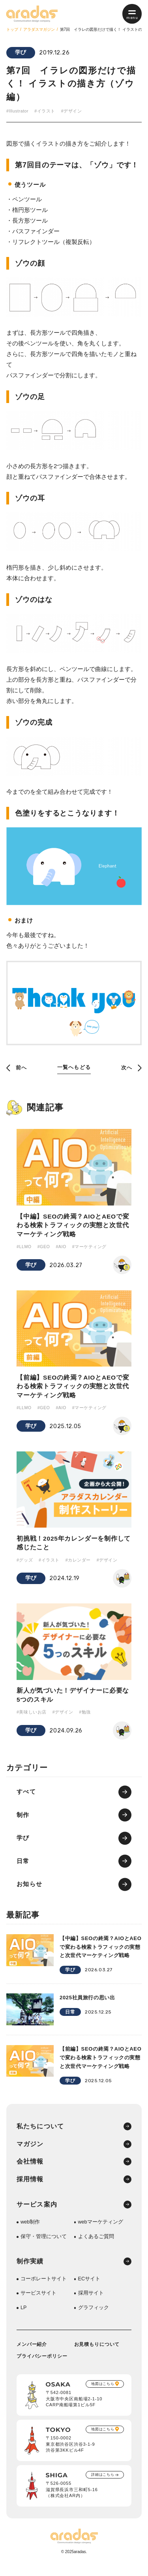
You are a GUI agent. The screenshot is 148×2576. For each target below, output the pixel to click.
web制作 (30, 2230)
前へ (17, 1068)
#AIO (62, 1248)
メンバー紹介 (32, 2354)
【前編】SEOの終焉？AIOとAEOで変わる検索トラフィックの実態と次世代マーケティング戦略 (74, 1388)
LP (24, 2317)
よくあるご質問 (96, 2245)
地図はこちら (101, 2394)
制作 (23, 1820)
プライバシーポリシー (42, 2366)
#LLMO (24, 1248)
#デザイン (72, 111)
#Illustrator (17, 111)
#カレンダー (78, 1564)
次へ (131, 1068)
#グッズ (25, 1564)
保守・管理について (44, 2245)
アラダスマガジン (39, 29)
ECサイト (89, 2288)
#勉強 (85, 1717)
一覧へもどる (74, 1068)
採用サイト (91, 2302)
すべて (26, 1797)
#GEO (44, 1248)
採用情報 (30, 2187)
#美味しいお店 (32, 1717)
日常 (23, 1867)
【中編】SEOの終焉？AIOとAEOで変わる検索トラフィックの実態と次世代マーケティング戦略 (74, 1226)
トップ (12, 29)
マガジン (30, 2152)
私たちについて (40, 2134)
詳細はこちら (101, 2485)
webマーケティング (101, 2230)
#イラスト (45, 111)
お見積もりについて (97, 2354)
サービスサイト (38, 2302)
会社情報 (30, 2170)
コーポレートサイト (44, 2288)
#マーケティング (90, 1248)
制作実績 (30, 2270)
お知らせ (30, 1890)
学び (21, 53)
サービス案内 (37, 2213)
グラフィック (93, 2317)
